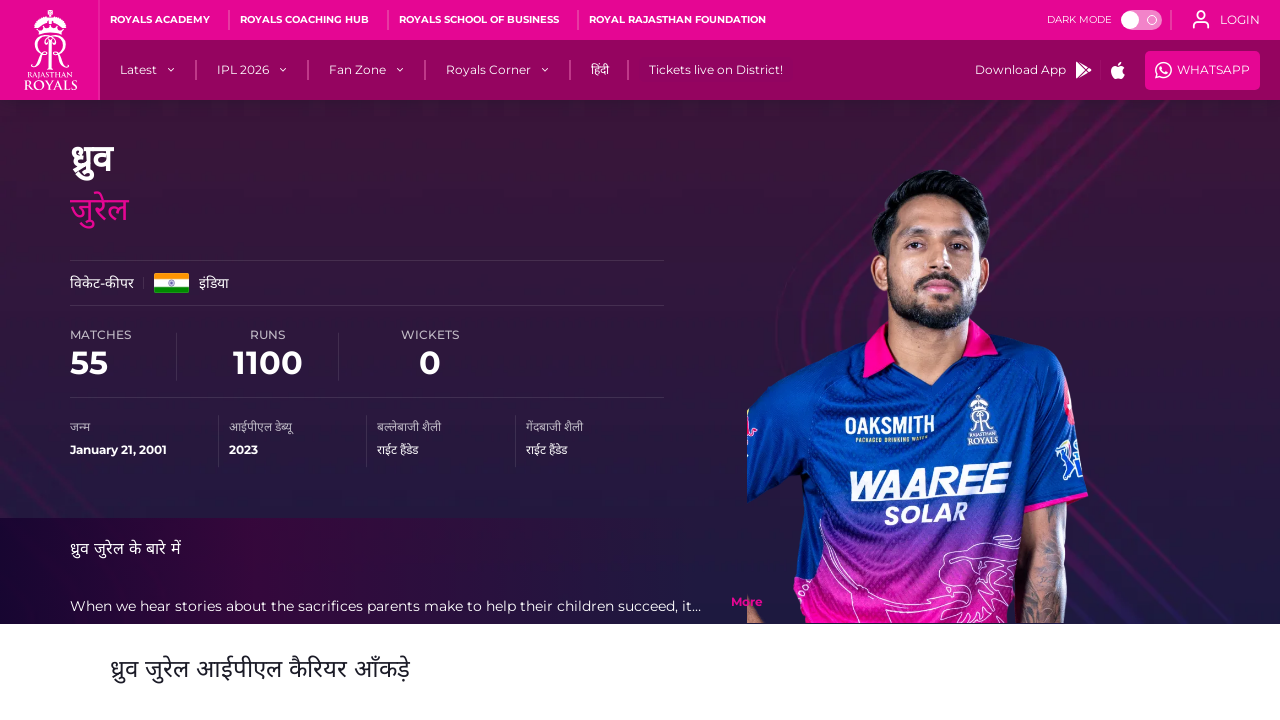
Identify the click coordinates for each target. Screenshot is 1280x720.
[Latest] (138, 70)
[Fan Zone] (357, 70)
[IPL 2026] (243, 70)
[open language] (1226, 20)
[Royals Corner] (488, 70)
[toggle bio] (747, 602)
